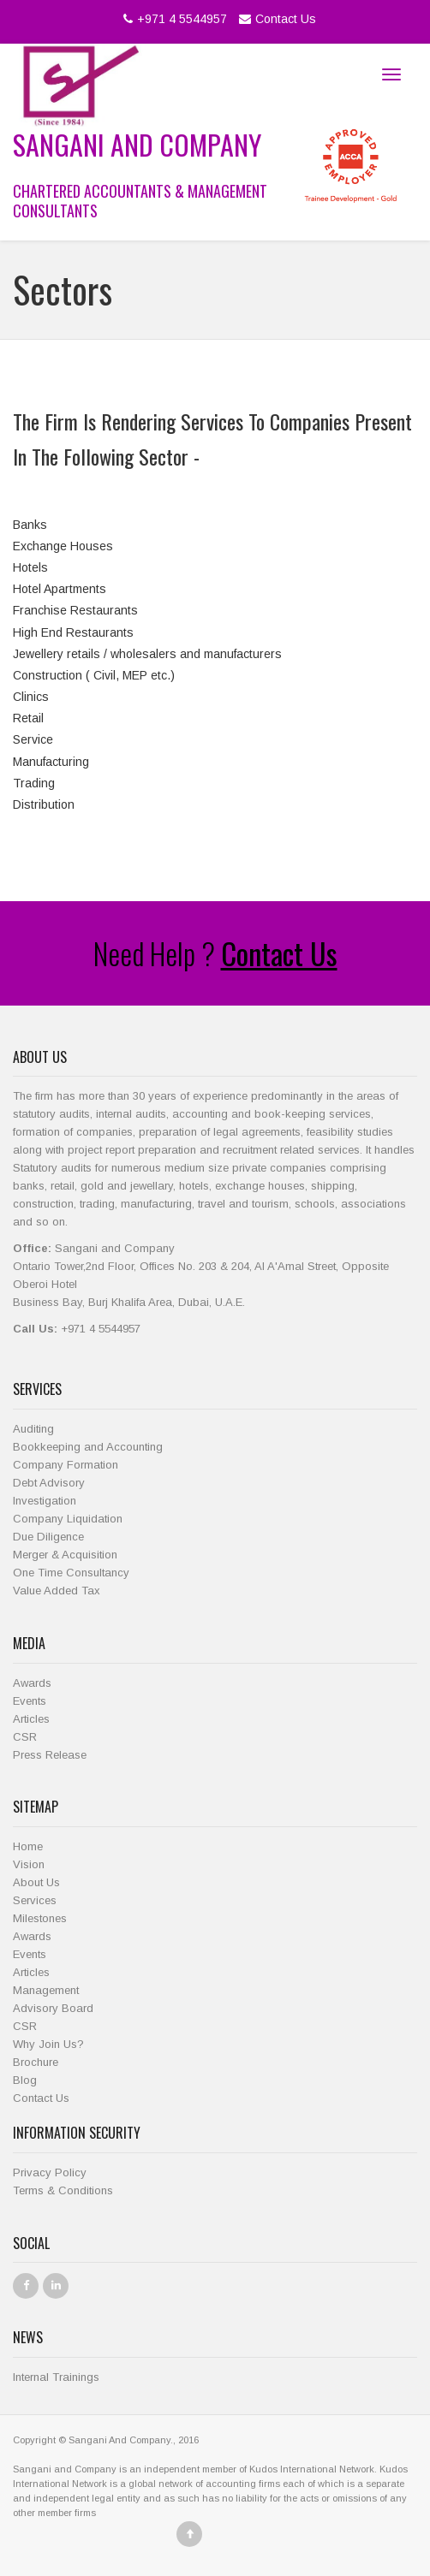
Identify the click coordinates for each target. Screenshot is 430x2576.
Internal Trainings (56, 2377)
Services (35, 1900)
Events (29, 1701)
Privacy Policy (50, 2172)
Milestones (40, 1918)
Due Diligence (48, 1536)
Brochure (35, 2062)
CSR (25, 1736)
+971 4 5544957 (173, 19)
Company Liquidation (67, 1518)
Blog (25, 2080)
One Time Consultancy (71, 1572)
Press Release (50, 1754)
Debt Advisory (49, 1482)
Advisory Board (53, 2008)
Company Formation (65, 1464)
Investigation (44, 1500)
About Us (36, 1882)
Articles (31, 1718)
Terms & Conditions (63, 2190)
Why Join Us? (48, 2044)
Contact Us (275, 19)
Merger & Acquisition (65, 1554)
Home (28, 1846)
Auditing (33, 1428)
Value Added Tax (56, 1590)
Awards (32, 1683)
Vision (29, 1864)
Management (46, 1990)
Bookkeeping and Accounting (88, 1446)
